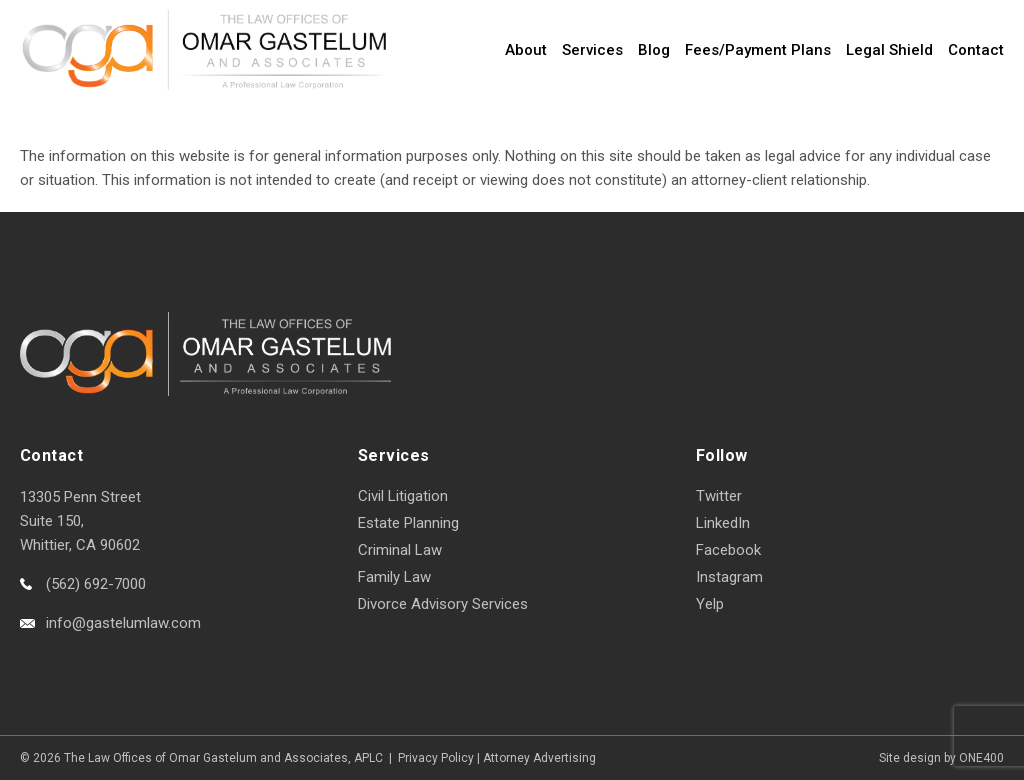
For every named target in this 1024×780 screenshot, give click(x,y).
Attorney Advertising (539, 758)
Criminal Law (400, 550)
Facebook (728, 550)
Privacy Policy (436, 758)
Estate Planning (408, 523)
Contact (976, 50)
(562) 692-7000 (96, 584)
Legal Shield (889, 50)
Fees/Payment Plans (758, 50)
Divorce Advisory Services (443, 604)
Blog (654, 50)
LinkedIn (723, 523)
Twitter (719, 496)
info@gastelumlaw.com (123, 623)
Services (592, 50)
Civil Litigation (403, 496)
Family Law (394, 577)
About (526, 50)
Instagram (729, 577)
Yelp (710, 604)
